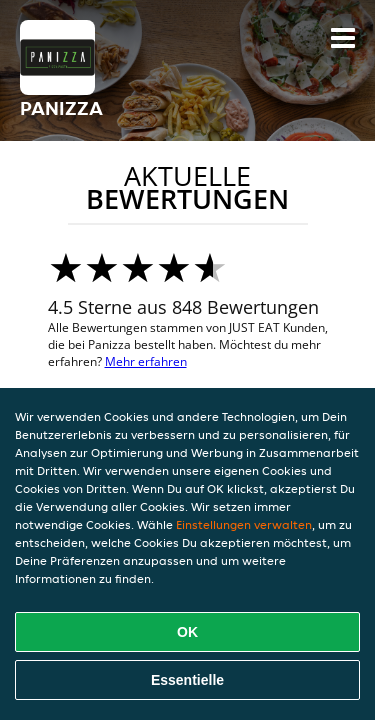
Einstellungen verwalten (244, 524)
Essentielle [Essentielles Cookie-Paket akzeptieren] (187, 680)
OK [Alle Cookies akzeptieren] (187, 632)
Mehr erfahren (146, 361)
